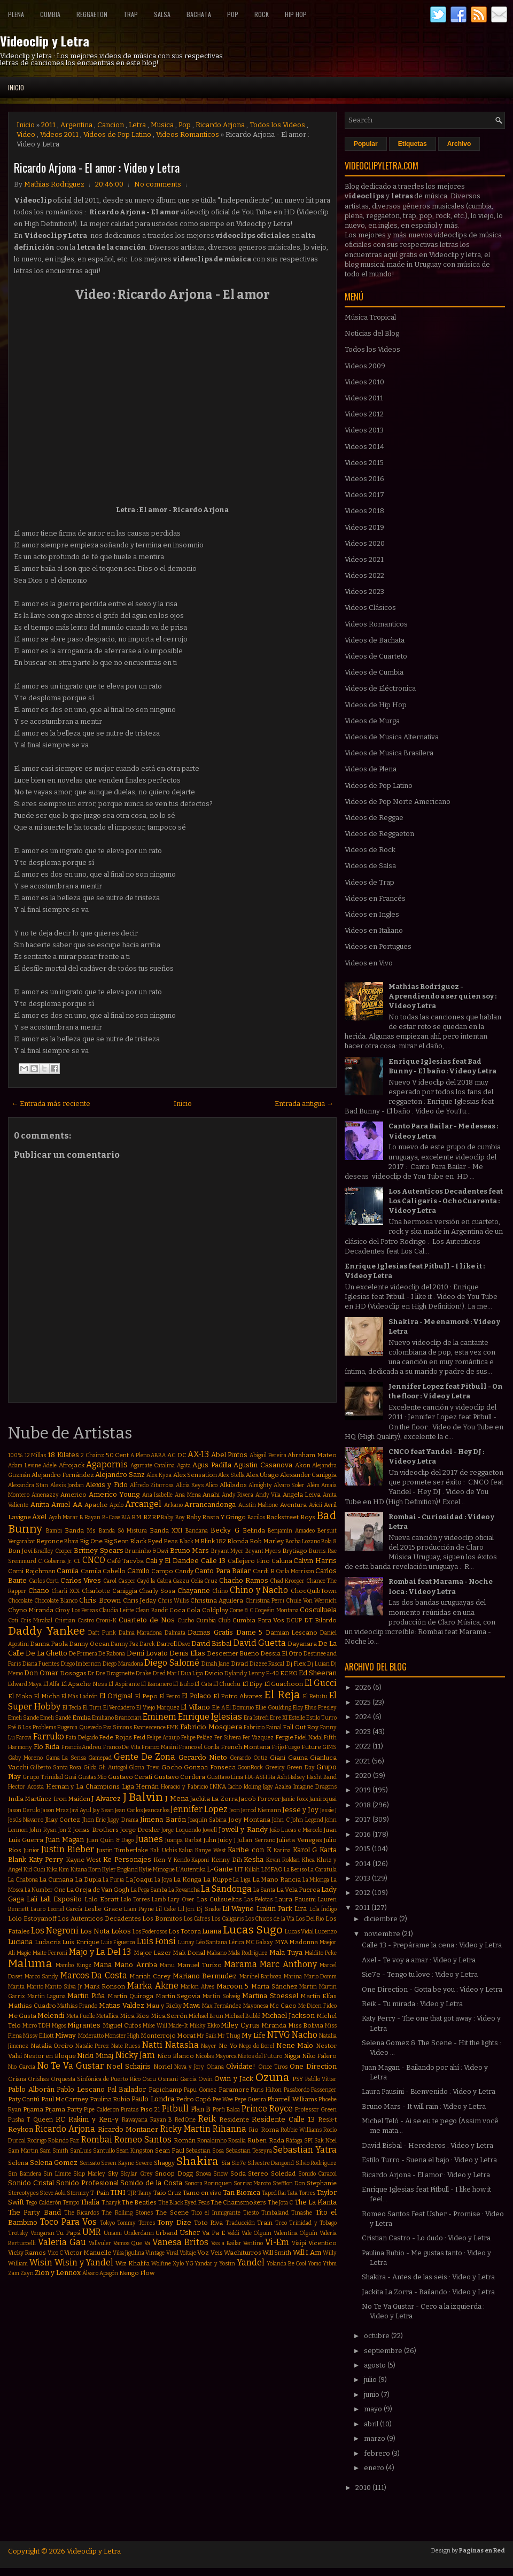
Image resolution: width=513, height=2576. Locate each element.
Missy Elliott (38, 2035)
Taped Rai (274, 2193)
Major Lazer (152, 1952)
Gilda (90, 1767)
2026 (364, 1687)
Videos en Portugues (378, 946)
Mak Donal (189, 1952)
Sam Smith (54, 2150)
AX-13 (198, 1454)
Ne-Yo (228, 2045)
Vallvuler (100, 2243)
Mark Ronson (104, 1986)
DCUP (294, 1620)
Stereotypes (23, 2193)
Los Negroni (55, 1930)
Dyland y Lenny (244, 1673)
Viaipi (299, 2243)
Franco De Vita (122, 1747)
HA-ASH (256, 1777)
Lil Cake (166, 1909)
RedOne (185, 2119)
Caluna (281, 1561)
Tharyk (111, 2202)
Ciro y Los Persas (76, 1610)
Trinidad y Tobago (313, 2222)
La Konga (187, 1879)
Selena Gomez (54, 2163)
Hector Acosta (26, 1786)
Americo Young (114, 1494)
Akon (302, 1465)
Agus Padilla (211, 1465)
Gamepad (100, 1757)
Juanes (149, 1839)
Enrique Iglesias (210, 1717)
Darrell (166, 1643)
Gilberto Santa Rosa (55, 1767)
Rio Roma (263, 2129)
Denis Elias (187, 1653)
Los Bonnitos (162, 1918)
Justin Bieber (67, 1849)
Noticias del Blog (372, 333)
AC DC (176, 1455)
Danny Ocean (89, 1643)
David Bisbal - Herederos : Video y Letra (427, 2145)
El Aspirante (123, 1684)
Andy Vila (268, 1494)
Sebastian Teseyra (249, 2150)
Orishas (38, 2079)
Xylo (178, 2263)
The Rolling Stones (127, 2212)
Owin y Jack (233, 2079)
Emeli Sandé (55, 1717)
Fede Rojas (115, 1737)
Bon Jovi (20, 1550)
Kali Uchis (163, 1850)
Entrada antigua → (304, 1104)
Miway (65, 2035)
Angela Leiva (302, 1494)
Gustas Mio (92, 1777)
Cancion (110, 125)
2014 (363, 1864)
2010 (363, 2488)
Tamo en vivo (202, 2192)
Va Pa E (213, 2233)
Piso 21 (150, 2109)
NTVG (278, 2035)
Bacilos (256, 1517)
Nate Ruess (126, 2046)
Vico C (55, 2252)
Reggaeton (91, 14)
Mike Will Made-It (165, 2025)
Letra (137, 125)
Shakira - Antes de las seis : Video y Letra (428, 2277)
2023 (363, 1732)
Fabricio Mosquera (211, 1727)
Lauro (37, 1909)
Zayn (27, 2273)
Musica (162, 125)
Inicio (16, 87)
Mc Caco (283, 2005)
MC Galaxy (260, 1942)
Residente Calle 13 (283, 2119)
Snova (203, 2173)
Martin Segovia (178, 1996)
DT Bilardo (320, 1620)
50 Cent (117, 1455)
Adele (50, 1465)
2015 (363, 1849)
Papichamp (165, 2089)
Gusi (70, 1777)
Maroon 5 (232, 1986)
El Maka (20, 1696)
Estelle (297, 1717)
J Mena (176, 1798)
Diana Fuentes (41, 1663)
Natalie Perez (92, 2046)
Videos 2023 (364, 591)
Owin (205, 2079)
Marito (35, 1986)
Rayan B (161, 2119)
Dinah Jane (215, 1663)
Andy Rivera (238, 1494)
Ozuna (272, 2077)
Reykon (20, 2129)
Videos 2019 (364, 527)
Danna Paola (49, 1643)
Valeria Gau (62, 2242)
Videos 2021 (364, 559)
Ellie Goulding (273, 1707)
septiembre (384, 2351)
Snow (220, 2173)
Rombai (96, 2139)
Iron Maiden (71, 1799)
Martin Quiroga (130, 1996)
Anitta (39, 1504)
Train (265, 2222)
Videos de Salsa (370, 866)
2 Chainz (92, 1455)
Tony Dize (174, 2222)
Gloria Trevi (144, 1767)
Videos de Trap (369, 882)
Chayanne (193, 1591)
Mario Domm (320, 1976)
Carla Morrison (295, 1571)
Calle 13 (213, 1561)
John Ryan (42, 1830)
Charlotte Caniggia (109, 1591)
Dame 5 (249, 1632)
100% (15, 1455)
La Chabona (23, 1879)
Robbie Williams (301, 2129)
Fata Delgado (81, 1737)
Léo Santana (212, 1942)
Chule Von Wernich (311, 1600)
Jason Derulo (24, 1810)
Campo (162, 1571)
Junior (32, 1850)
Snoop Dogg (174, 2173)
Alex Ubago (262, 1475)
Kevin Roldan (283, 1859)
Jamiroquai (323, 1799)
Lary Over (181, 1899)
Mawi (191, 2005)
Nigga (292, 2056)
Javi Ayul (80, 1810)
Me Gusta (22, 2016)
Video (26, 134)
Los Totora (184, 1931)
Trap (130, 14)
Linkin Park (274, 1909)
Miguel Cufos (122, 2025)
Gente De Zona (144, 1757)
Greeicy (275, 1767)
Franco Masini (160, 1747)
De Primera (83, 1653)
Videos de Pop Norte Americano (397, 802)
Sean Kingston (134, 2150)
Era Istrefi (256, 1717)
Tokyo (107, 2222)
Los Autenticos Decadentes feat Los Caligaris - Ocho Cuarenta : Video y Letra (445, 1200)
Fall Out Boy (300, 1727)
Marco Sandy (42, 1976)
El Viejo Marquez (158, 1707)
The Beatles (139, 2202)
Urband (166, 2233)
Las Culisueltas (219, 1899)
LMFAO (272, 1869)
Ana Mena (188, 1494)
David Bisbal (211, 1643)
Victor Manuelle (87, 2252)
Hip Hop (296, 14)
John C (280, 1819)
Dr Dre (96, 1673)
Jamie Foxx (295, 1799)
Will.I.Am (307, 2252)
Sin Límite (57, 2173)
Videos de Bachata (375, 640)
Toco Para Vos (68, 2222)
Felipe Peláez (197, 1737)
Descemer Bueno (233, 1653)
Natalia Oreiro (52, 2045)
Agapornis (107, 1464)
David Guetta (260, 1643)
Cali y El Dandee (172, 1561)
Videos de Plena (371, 769)
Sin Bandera (24, 2173)
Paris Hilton (266, 2089)
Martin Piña (86, 1996)
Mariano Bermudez (205, 1976)
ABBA (158, 1455)
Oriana (17, 2079)
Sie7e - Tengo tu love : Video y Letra (420, 1974)
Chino (220, 1591)
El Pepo (146, 1696)
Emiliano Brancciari (117, 1717)
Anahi (211, 1494)
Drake (143, 1673)
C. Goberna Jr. (55, 1561)
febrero (378, 2453)
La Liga (242, 1879)
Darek (147, 1644)
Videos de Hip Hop (376, 705)
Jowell (210, 1830)
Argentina (76, 125)
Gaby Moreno (25, 1757)
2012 (363, 1893)
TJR (131, 2193)
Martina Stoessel (270, 1996)
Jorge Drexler (140, 1830)
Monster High (122, 2035)
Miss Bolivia (306, 2025)
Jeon (234, 1810)
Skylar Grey (136, 2173)
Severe (143, 2163)
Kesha (253, 1859)
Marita (16, 1986)
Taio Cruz (167, 2192)
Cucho (185, 1620)
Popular (366, 144)
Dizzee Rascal (267, 1663)
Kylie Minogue (157, 1869)
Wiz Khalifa (132, 2263)
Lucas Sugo (253, 1930)
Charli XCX (65, 1591)
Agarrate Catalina (152, 1465)
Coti (13, 1620)
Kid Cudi (34, 1869)
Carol (109, 1580)
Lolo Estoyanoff (32, 1918)
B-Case (111, 1517)
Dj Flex (296, 1663)
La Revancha (184, 1889)
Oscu (149, 2079)
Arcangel (143, 1504)
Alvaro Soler (289, 1485)
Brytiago (294, 1550)
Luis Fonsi (156, 1941)
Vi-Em (277, 2242)
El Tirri (92, 1707)
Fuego (292, 1747)
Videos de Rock (370, 850)
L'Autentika (191, 1869)
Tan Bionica (241, 2192)
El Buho (183, 1684)
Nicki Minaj (95, 2056)
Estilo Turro (321, 1717)
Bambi (54, 1530)
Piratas (129, 2109)
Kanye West (210, 1850)
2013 (363, 1878)
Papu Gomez (200, 2089)
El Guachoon (283, 1684)
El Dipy (252, 1684)
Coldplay (215, 1610)
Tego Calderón (43, 2202)
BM (136, 1517)
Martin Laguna (46, 1996)
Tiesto (251, 2212)
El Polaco (196, 1696)
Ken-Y (162, 1859)
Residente (234, 2119)
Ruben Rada (265, 2140)
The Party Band (34, 2212)
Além (313, 1485)
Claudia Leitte (116, 1610)
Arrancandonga (210, 1504)
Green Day (300, 1767)
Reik (207, 2119)
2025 (363, 1702)
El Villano (195, 1707)
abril (372, 2424)
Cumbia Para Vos (258, 1620)
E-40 (272, 1673)
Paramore (234, 2089)
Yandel (251, 2262)
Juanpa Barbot (183, 1840)
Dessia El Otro (281, 1653)
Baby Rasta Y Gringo (216, 1517)
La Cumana (56, 1879)
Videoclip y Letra (44, 40)
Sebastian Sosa (204, 2150)
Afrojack (71, 1465)
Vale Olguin (257, 2233)
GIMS (329, 1747)
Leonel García (65, 1909)
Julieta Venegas (299, 1840)
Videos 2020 (365, 543)
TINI (118, 2192)
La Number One (45, 1889)
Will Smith (276, 2252)
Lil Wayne (238, 1909)
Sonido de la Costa (151, 2183)
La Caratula (322, 1869)
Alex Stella (231, 1475)
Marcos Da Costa (93, 1975)
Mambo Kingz (73, 1965)
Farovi (24, 1737)
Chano (38, 1591)
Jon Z (65, 1830)
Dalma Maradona (140, 1632)
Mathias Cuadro (32, 2005)
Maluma (30, 1963)
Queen (43, 2119)
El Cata (203, 1684)
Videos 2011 (59, 134)
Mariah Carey (149, 1976)
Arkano (173, 1505)
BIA (125, 1517)
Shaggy (164, 2163)
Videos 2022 (364, 575)
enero (375, 2468)
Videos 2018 (364, 511)
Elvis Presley (321, 1707)
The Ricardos (81, 2212)
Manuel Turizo (199, 1965)
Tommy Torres (135, 2222)
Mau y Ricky (163, 2005)
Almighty (260, 1485)
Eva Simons (118, 1727)
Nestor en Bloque (50, 2056)
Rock (261, 14)
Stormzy (78, 2193)
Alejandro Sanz (120, 1475)
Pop (232, 14)
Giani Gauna (288, 1757)
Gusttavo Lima (225, 1777)
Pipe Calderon (101, 2109)
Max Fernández (222, 2005)
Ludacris (48, 1942)
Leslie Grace (103, 1909)
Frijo (278, 1747)
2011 (48, 125)
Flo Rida (47, 1747)
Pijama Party (63, 2109)
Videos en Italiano (374, 930)
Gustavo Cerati (130, 1777)
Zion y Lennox (58, 2273)
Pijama (33, 2109)
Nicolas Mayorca (216, 2056)
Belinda (254, 1530)
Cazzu (181, 1580)
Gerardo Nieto (202, 1757)
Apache (95, 1505)
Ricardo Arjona (220, 125)
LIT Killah (247, 1869)
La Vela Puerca (298, 1889)
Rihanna (229, 2129)
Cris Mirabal (36, 1620)
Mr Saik (206, 2035)
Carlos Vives (81, 1580)
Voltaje (188, 2252)
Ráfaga (294, 2140)
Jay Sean (103, 1810)
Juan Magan (64, 1840)
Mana (103, 1965)
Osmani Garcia (177, 2079)
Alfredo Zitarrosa (152, 1485)
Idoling (252, 1786)
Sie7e (238, 2163)
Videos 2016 (364, 479)
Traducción (240, 2222)
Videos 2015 (364, 463)
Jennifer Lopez (199, 1809)
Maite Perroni (50, 1953)
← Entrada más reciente (50, 1104)
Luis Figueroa (118, 1942)
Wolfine (161, 2263)
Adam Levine (24, 1465)
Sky (113, 2173)
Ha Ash (277, 1777)
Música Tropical (370, 317)
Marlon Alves (197, 1986)
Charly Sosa (157, 1591)
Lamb (159, 1899)
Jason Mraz (55, 1810)
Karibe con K (249, 1850)
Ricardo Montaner (128, 2129)
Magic (24, 1953)
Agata (184, 1465)
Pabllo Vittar (321, 2079)
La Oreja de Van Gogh (97, 1889)
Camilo (138, 1571)
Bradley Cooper (53, 1551)
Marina (293, 1976)
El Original (116, 1696)
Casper (127, 1580)
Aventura (293, 1505)
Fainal (274, 1727)
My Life (254, 2035)
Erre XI (278, 1717)
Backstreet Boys (290, 1517)
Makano (217, 1953)
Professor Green (316, 2109)
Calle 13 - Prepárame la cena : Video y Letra (432, 1945)
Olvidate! (240, 2066)
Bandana (196, 1530)
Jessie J (328, 1810)
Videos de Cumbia (374, 672)
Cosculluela (318, 1610)
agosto (375, 2365)
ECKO (289, 1673)
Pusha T (19, 2119)
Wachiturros (242, 2252)
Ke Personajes (127, 1859)
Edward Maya (25, 1684)
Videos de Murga (372, 721)
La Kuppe (217, 1879)
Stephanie (322, 2183)
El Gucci (321, 1683)
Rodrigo (36, 2140)
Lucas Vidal (299, 1931)
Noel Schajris (128, 2066)
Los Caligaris (228, 1918)
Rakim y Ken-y (93, 2119)
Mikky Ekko (205, 2025)
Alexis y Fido (107, 1485)
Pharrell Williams (292, 2099)
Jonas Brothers (95, 1830)
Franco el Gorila (199, 1747)
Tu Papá (68, 2233)
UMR (91, 2232)
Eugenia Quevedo (79, 1727)
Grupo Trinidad (42, 1777)
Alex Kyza (159, 1475)
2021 (363, 1761)
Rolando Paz (63, 2140)
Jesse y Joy (300, 1810)
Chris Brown (99, 1600)
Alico (211, 1485)
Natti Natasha (170, 2045)
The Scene (172, 2212)
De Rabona (111, 1653)
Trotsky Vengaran (31, 2233)
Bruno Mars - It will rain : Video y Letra (424, 2106)
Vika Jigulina (128, 2252)
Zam (13, 2273)
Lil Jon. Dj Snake (199, 1909)
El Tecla (72, 1707)
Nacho (304, 2035)
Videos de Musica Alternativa (392, 737)
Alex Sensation (195, 1475)
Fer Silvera (227, 1737)
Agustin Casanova (263, 1465)
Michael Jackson (288, 2016)
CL (77, 1561)
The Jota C (280, 2202)
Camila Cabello (103, 1571)
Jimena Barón (162, 1819)
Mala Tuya (285, 1952)
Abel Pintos (229, 1455)
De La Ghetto (46, 1653)
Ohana (215, 2066)
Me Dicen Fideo (317, 2005)
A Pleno (140, 1455)
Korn (94, 1869)
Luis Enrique (80, 1942)
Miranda (273, 2025)
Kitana (79, 1869)
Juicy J (226, 1840)
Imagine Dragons (315, 1786)
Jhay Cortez (62, 1819)
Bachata (198, 14)
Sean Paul (169, 2150)
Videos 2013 (364, 430)
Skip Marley (89, 2173)
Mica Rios (134, 2016)
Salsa (162, 14)
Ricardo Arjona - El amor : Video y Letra (97, 167)
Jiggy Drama (122, 1819)
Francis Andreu (81, 1747)
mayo (374, 2409)
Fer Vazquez (258, 1737)
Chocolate (20, 1600)
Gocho (171, 1767)
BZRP (151, 1517)
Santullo (104, 2150)
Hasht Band (322, 1777)
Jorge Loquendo (180, 1830)
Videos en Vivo (369, 963)
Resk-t (327, 2119)
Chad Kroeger (287, 1580)
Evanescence (150, 1727)
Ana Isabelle (157, 1494)
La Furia (113, 1879)
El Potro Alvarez (237, 1696)
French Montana (246, 1747)
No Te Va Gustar (70, 2066)
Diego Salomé (171, 1663)
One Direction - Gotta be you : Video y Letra (432, 1989)
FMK (172, 1727)
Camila (68, 1571)
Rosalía (237, 2140)
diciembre (381, 1919)
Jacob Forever (260, 1799)
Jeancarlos (156, 1810)
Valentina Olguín (296, 2233)
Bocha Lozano (302, 1541)
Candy (184, 1571)
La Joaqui (139, 1879)
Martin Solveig (221, 1996)
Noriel (162, 2066)
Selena (18, 2163)
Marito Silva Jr (63, 1986)
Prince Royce (267, 2108)
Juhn (210, 1840)
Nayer (208, 2046)
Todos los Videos (277, 125)
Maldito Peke (321, 1953)
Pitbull (175, 2108)
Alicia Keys (190, 1485)
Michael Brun (206, 2016)
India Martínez (30, 1799)
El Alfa (51, 1684)
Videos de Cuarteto (376, 656)
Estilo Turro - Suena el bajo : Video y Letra (429, 2160)
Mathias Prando (77, 2005)
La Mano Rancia (276, 1879)
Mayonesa (255, 2005)
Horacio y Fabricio (184, 1786)
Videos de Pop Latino (117, 134)
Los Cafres (197, 1918)
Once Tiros (272, 2066)
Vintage (155, 2252)
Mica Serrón (169, 2016)
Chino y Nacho (259, 1590)
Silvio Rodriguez (316, 2163)
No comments (157, 184)
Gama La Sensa (65, 1757)
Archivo (459, 144)
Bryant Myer (227, 1551)
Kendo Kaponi (191, 1859)
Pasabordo (296, 2089)
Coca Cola (184, 1610)
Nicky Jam (135, 2055)
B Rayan (90, 1517)
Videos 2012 (364, 414)
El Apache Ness (84, 1684)
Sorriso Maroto (252, 2183)
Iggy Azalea (277, 1786)
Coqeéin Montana (276, 1610)
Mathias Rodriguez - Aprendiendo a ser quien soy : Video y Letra (442, 996)
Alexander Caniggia (308, 1475)
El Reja (282, 1694)
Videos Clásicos (370, 608)
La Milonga (316, 1879)
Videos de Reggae (374, 818)
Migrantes (83, 2025)
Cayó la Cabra (154, 1580)
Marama (240, 1964)
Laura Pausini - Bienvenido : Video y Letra (428, 2091)
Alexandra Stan (28, 1485)
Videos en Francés (375, 898)
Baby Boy (172, 1517)
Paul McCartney (64, 2099)
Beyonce (49, 1541)
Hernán (147, 1786)
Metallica (107, 2016)
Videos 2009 (365, 366)
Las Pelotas (258, 1899)
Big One (91, 1541)
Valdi (233, 2233)
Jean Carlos (129, 1810)
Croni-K (106, 1620)
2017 (363, 1819)
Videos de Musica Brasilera (389, 753)
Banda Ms (80, 1530)
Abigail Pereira (268, 1455)
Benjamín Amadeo (291, 1530)
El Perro (170, 1696)
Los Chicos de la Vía (270, 1918)
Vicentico (322, 2243)
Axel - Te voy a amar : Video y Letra (419, 1960)
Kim (64, 1869)
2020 (364, 1776)
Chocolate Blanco (55, 1600)
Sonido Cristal (31, 2183)
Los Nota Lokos (105, 1931)
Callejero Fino (249, 1561)
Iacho (235, 1786)
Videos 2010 (364, 382)
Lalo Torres (135, 1899)
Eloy (298, 1707)
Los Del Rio (310, 1918)
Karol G (305, 1850)
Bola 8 (329, 1541)
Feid (139, 1737)
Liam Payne (138, 1909)
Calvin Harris (315, 1561)
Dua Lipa (192, 1673)
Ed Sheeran (318, 1673)
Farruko (48, 1736)
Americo (73, 1494)
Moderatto (91, 2035)
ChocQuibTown (314, 1591)
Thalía (89, 2202)
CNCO (93, 1560)
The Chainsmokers (238, 2202)
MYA (281, 1942)
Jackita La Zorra (214, 1799)
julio (371, 2380)
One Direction (313, 2066)
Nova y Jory (189, 2066)
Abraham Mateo (312, 1455)
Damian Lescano (292, 1632)
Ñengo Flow (136, 2273)
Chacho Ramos (243, 1580)
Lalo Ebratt (101, 1899)
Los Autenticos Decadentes (99, 1918)
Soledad (283, 2173)
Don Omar (41, 1673)
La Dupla (88, 1879)
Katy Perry (46, 1859)
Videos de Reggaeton (379, 834)
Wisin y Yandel (84, 2262)
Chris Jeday (139, 1600)
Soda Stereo (249, 2173)
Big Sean (116, 1541)
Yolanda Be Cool (287, 2263)
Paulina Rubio (110, 2099)
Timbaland (275, 2212)
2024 (364, 1717)
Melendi (50, 2016)
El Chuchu (226, 1684)
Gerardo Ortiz (248, 1757)
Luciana (20, 1942)
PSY (297, 2079)
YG (189, 2263)
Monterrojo (158, 2035)
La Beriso (295, 1869)
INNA (217, 1786)
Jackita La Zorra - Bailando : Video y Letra (428, 2292)
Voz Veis (209, 2252)
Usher (190, 2233)
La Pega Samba (149, 1889)
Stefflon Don (289, 2183)
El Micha (47, 1696)
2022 (363, 1746)
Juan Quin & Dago (110, 1840)
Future (311, 1747)
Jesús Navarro (25, 1819)
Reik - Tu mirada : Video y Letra (412, 2004)
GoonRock (250, 1767)
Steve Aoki (53, 2193)
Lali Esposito (61, 1899)
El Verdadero (119, 1707)
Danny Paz (124, 1644)
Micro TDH (36, 2025)
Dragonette (120, 1673)
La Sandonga (226, 1889)
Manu (167, 1965)
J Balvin (143, 1797)
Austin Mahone (258, 1505)
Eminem (159, 1717)
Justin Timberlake (123, 1850)
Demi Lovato (147, 1653)
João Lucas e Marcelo (296, 1830)
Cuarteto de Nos (147, 1620)
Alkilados (233, 1485)
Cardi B (264, 1571)
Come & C (241, 1610)
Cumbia (50, 14)
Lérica (236, 1942)
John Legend (307, 1819)
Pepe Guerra (250, 2099)
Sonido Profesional (87, 2183)
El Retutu (315, 1696)
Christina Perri (264, 1600)
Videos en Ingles (372, 914)
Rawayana (134, 2119)
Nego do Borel (256, 2046)
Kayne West (84, 1859)
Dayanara (302, 1643)
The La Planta (315, 2202)
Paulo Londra (152, 2099)
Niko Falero (319, 2056)
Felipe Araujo (163, 1737)
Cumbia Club (213, 1620)
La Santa (264, 1889)
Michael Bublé (242, 2016)
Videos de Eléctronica (380, 688)
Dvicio (213, 1673)
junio (372, 2395)
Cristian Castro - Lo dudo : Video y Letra (426, 2238)
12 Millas (35, 1455)
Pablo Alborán (31, 2089)
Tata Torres (301, 2193)
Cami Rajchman (32, 1571)
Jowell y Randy (243, 1829)
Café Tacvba (125, 1561)
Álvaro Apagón (100, 2273)
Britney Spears (98, 1550)
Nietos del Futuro (260, 2056)
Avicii (315, 1505)
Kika (52, 1869)
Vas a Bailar (226, 2243)
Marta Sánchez (274, 1986)
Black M (189, 1541)
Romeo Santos (143, 2139)
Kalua (185, 1850)
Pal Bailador (126, 2089)
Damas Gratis (210, 1632)
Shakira (197, 2161)
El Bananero (156, 1684)
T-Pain (99, 2192)
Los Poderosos (150, 1931)
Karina (282, 1850)
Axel (39, 1517)
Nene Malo (295, 2045)
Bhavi (71, 1541)
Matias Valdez (121, 2005)
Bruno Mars (189, 1550)
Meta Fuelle (80, 2016)
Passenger (324, 2089)
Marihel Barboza (260, 1976)
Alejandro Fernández (63, 1475)
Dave (184, 1644)
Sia (225, 2163)
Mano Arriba (135, 1965)
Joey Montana (249, 1819)
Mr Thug (228, 2035)
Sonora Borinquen (208, 2183)
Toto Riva (208, 2222)
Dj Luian (318, 1663)
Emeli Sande (23, 1717)
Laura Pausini (295, 1899)
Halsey (296, 1777)
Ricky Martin (185, 2129)
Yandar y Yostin (215, 2263)
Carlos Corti (44, 1580)
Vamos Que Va (132, 2243)
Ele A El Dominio (233, 1707)
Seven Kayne (117, 2163)
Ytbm (330, 2263)
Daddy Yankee (46, 1631)
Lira (300, 1909)
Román (185, 2140)
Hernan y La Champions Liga (90, 1786)
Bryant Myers (263, 1551)
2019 (363, 1790)
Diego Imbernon (81, 1663)
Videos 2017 (364, 495)
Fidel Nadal (308, 1737)
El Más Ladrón (79, 1696)
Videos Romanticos (187, 134)
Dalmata (175, 1632)
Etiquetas (412, 144)
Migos (59, 2025)
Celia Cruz (204, 1580)
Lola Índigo (323, 1909)
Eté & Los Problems (32, 1727)
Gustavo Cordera (179, 1777)
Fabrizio (254, 1727)
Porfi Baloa (226, 2109)
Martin (308, 1986)
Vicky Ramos (27, 2252)
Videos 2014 (364, 447)
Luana (211, 1931)
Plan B (201, 2109)
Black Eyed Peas (154, 1541)
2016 (363, 1834)
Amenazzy (45, 1494)
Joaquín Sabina (207, 1819)
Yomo (314, 2263)
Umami (113, 2233)
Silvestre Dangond (270, 2163)
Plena (16, 14)
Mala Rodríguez (248, 1953)
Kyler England (120, 1869)
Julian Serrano (256, 1840)
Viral (172, 2252)
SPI (308, 2140)
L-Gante (220, 1869)
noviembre (383, 1934)
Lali (32, 1899)
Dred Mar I (166, 1673)
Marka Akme (152, 1986)
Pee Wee (223, 2099)
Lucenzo (326, 1931)
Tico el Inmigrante (215, 2212)
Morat (186, 2035)
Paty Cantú (24, 2099)
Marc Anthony (288, 1964)
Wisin (40, 2262)
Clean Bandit (151, 1610)
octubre (377, 2336)
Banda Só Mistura (123, 1530)
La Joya (163, 1879)
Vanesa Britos (180, 2242)
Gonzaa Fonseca (209, 1767)
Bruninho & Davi (146, 1551)
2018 (363, 1805)
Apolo (116, 1505)
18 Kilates (63, 1455)
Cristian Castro (74, 1620)
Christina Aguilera (216, 1600)
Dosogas (73, 1673)
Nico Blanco (176, 2056)
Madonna (303, 1942)
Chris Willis (173, 1600)
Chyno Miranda (30, 1610)
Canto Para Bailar (223, 1571)
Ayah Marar (63, 1517)
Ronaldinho (212, 2140)
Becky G (225, 1530)
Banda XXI (166, 1530)
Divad (239, 1663)
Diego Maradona (123, 1663)
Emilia (81, 1717)
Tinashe (301, 2212)
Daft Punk (102, 1632)
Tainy (144, 2193)
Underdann (139, 2233)
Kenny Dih (226, 1859)
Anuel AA (66, 1504)
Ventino (253, 2243)
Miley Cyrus (240, 2025)
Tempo (71, 2202)
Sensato (90, 2163)
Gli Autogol (112, 1767)
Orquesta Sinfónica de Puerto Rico (96, 2079)
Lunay (186, 1942)
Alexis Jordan (67, 1485)
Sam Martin (23, 2150)
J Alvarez (106, 1798)
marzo (375, 2438)
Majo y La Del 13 (100, 1952)
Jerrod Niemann (261, 1810)
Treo (281, 2222)
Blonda (237, 1541)
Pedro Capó (193, 2099)
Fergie (284, 1737)
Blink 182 (213, 1541)
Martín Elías (318, 1996)
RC (60, 2119)
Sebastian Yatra (305, 2150)
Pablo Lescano (81, 2089)
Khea (308, 1859)
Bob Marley (267, 1541)
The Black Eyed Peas (183, 2202)
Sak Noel (325, 2140)
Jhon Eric (94, 1819)
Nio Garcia (21, 2066)
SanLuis (80, 2150)
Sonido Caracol (317, 2173)
